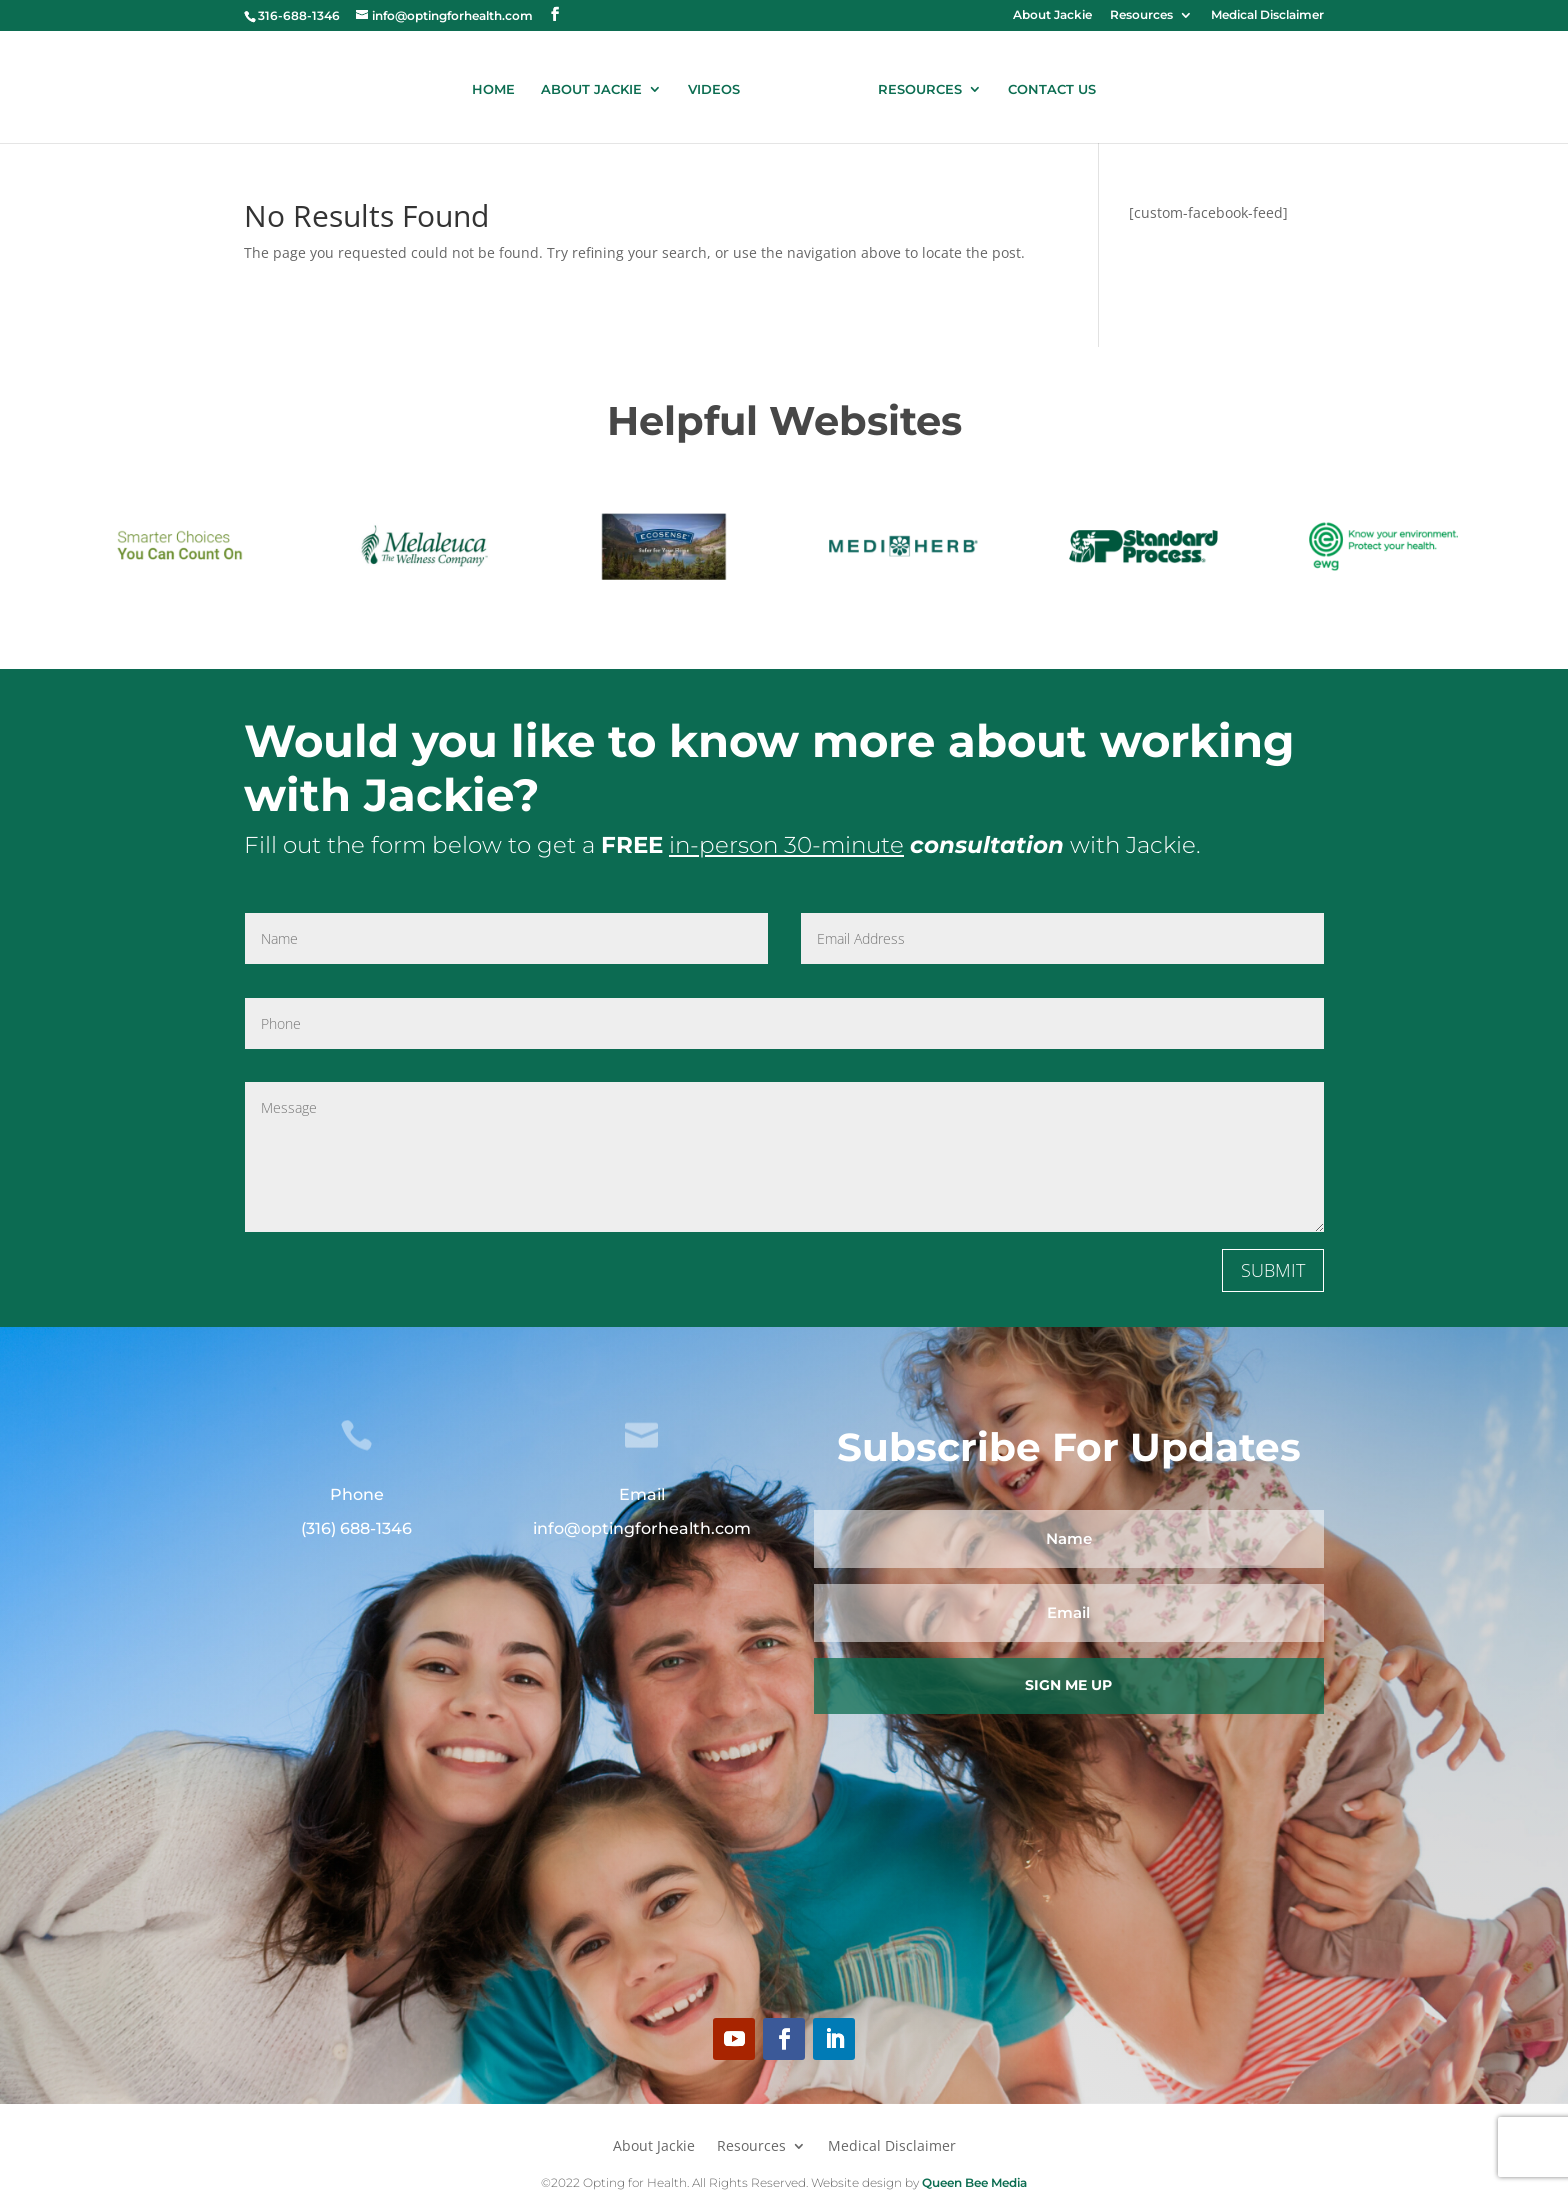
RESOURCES (913, 85)
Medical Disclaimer (1267, 15)
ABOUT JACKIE (598, 85)
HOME (500, 85)
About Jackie (1052, 15)
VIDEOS (721, 85)
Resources (1141, 15)
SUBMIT (1273, 1267)
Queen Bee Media (973, 2178)
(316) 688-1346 (356, 1525)
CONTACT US (1045, 85)
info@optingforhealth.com (642, 1525)
